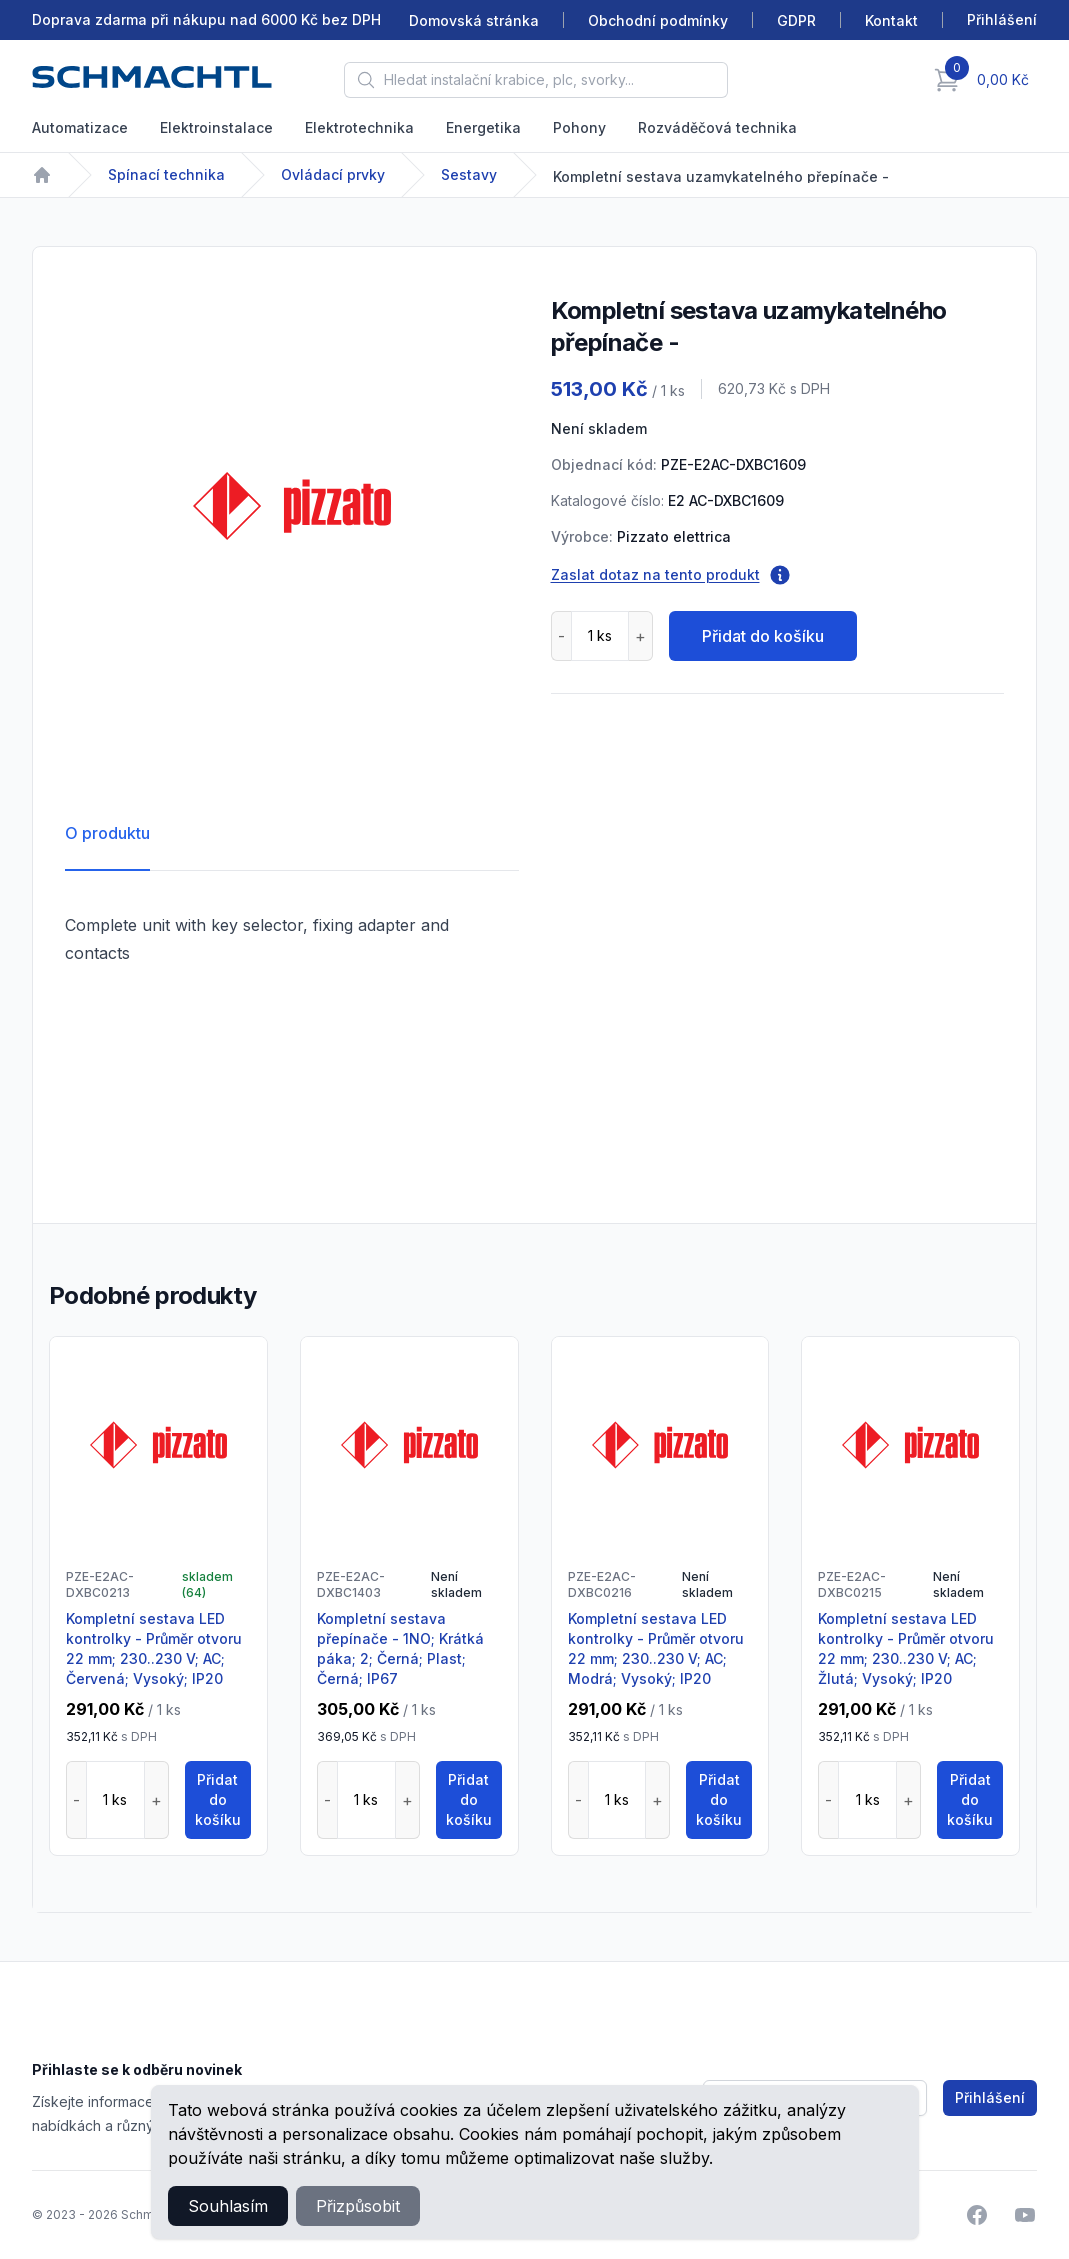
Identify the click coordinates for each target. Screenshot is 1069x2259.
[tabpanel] (292, 506)
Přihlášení (990, 2097)
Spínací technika (166, 174)
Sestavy (469, 174)
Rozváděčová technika (717, 127)
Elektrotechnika (359, 127)
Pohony (579, 127)
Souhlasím (228, 2206)
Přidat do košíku (763, 636)
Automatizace (80, 127)
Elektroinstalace (216, 127)
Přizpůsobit (358, 2206)
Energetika (483, 127)
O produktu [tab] (107, 833)
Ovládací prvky (333, 174)
